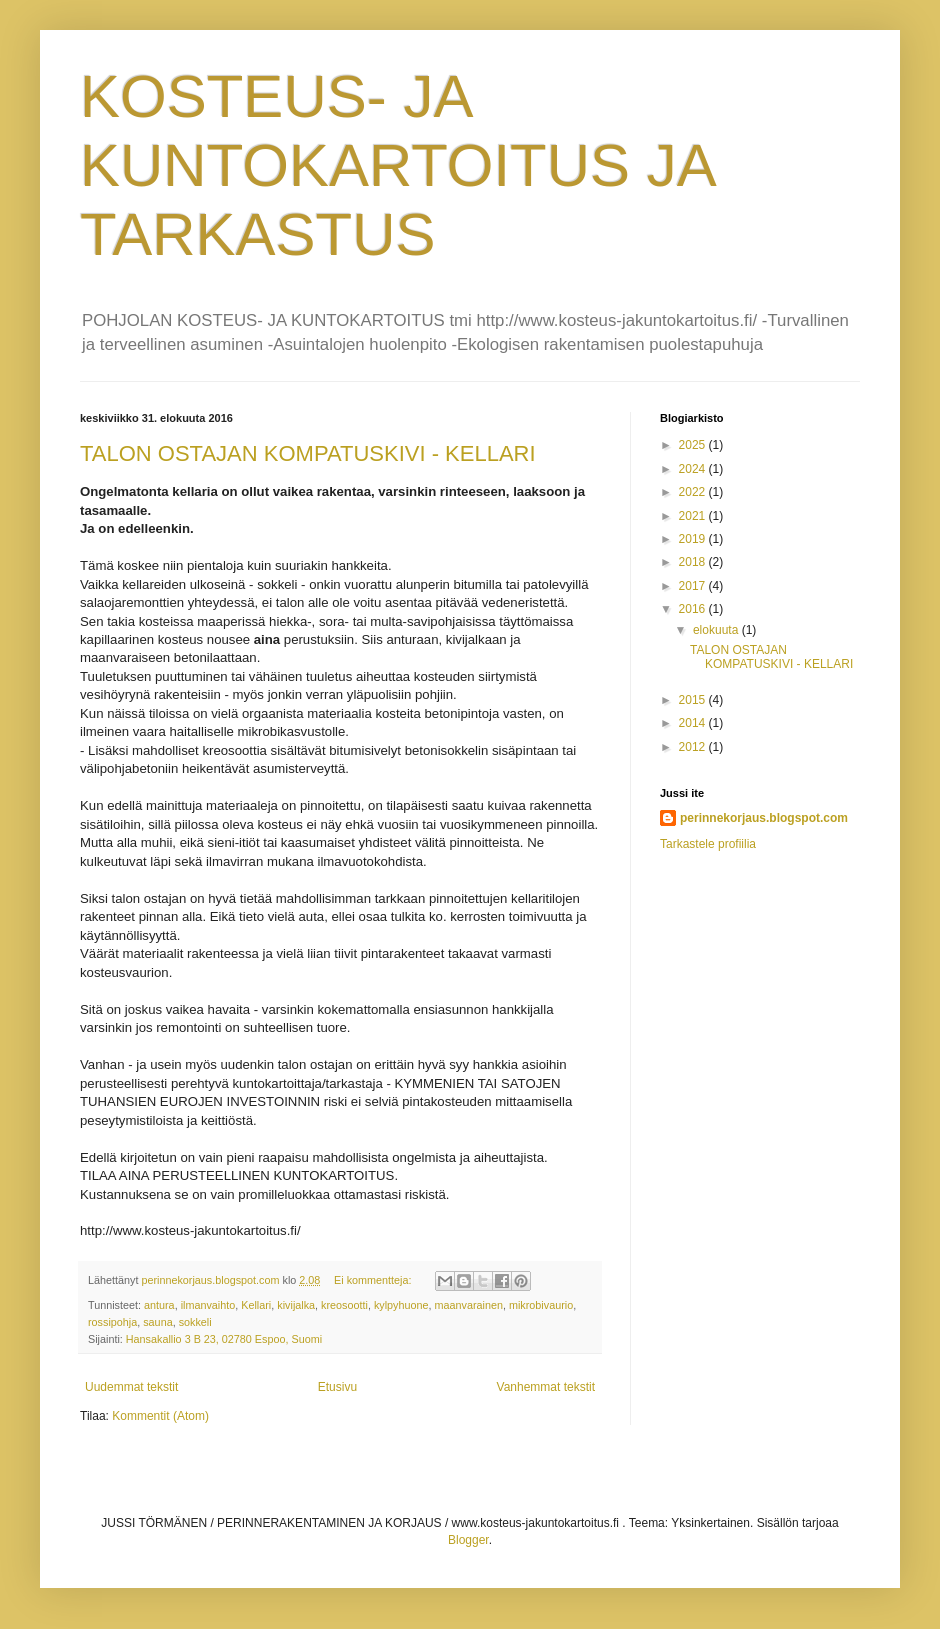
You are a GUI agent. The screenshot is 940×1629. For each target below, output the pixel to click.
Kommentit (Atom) (160, 1416)
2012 (694, 747)
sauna (157, 1322)
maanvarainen (469, 1305)
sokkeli (195, 1322)
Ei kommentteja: (374, 1280)
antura (159, 1305)
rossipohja (112, 1322)
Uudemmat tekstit (131, 1387)
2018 (694, 562)
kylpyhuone (401, 1305)
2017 (694, 586)
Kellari (256, 1305)
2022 (694, 492)
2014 (694, 723)
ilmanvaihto (208, 1305)
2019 (694, 539)
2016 (694, 609)
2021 (694, 516)
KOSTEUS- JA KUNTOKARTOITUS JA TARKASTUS (397, 165)
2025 (694, 445)
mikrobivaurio (541, 1305)
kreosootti (344, 1305)
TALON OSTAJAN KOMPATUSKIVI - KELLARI (308, 453)
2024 (694, 469)
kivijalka (296, 1305)
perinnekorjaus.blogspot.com (764, 818)
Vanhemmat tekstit (546, 1387)
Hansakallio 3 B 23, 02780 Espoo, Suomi (224, 1339)
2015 (694, 700)
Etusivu (337, 1387)
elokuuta (717, 630)
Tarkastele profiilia (708, 844)
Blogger (468, 1540)
